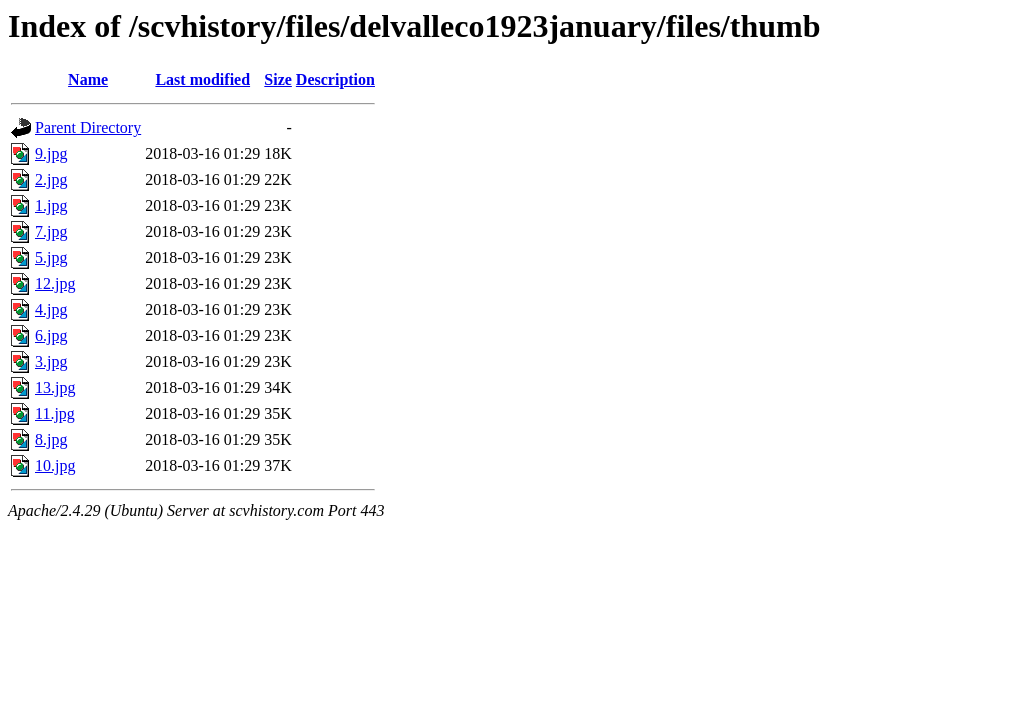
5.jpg (51, 257)
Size (278, 79)
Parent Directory (88, 127)
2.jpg (51, 179)
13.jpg (55, 387)
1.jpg (51, 205)
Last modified (202, 79)
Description (335, 79)
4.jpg (51, 309)
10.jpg (55, 465)
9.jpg (51, 153)
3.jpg (51, 361)
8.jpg (51, 439)
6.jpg (51, 335)
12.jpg (55, 283)
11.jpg (55, 413)
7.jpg (51, 231)
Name (88, 79)
